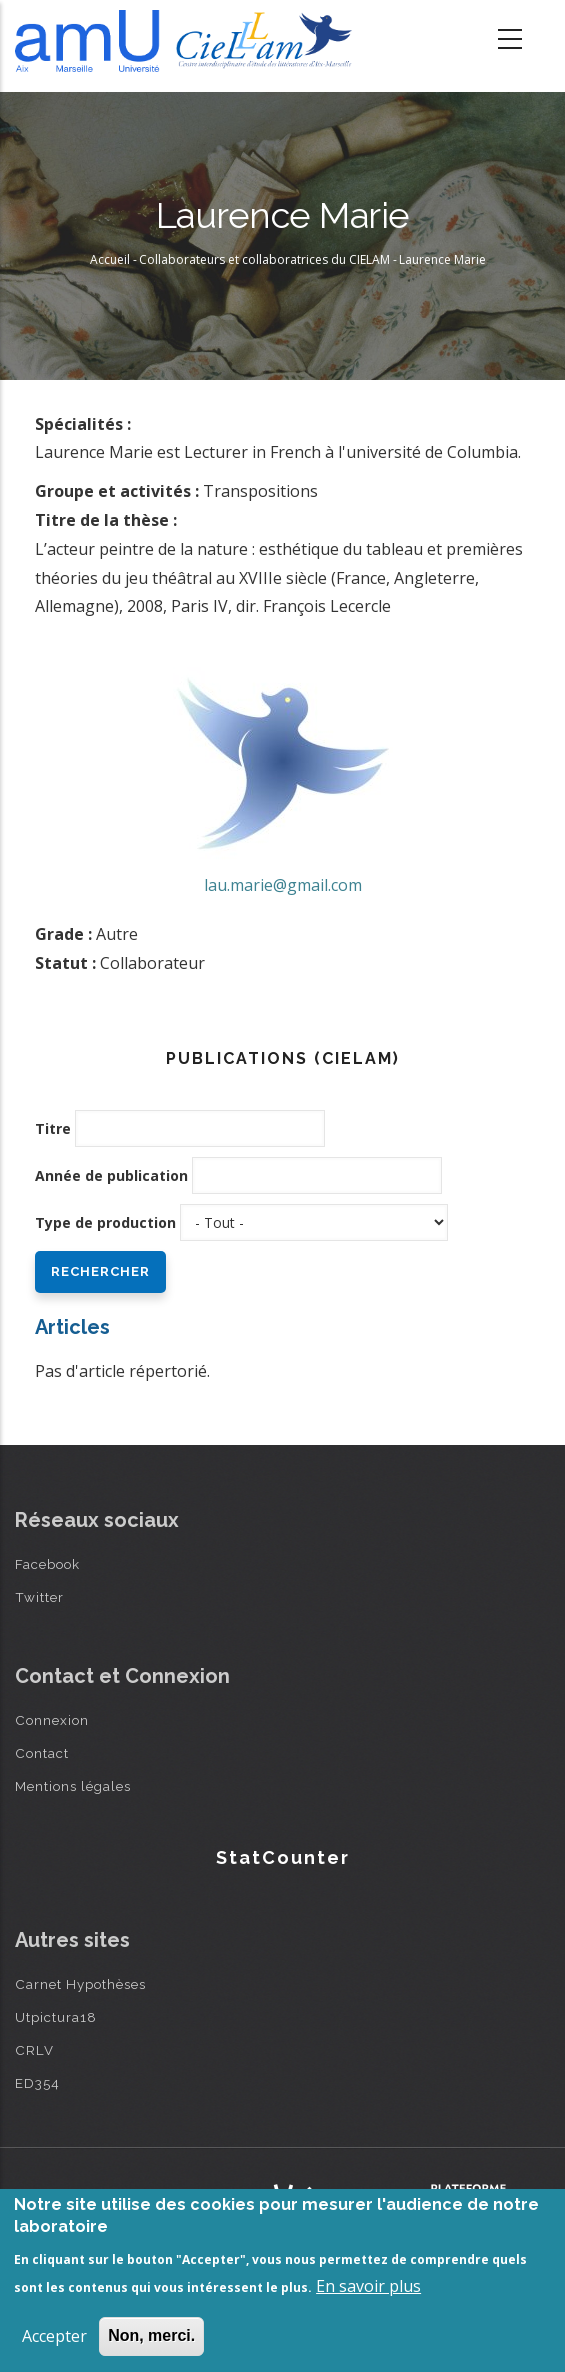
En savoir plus (368, 2286)
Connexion (52, 1720)
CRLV (34, 2050)
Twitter (39, 1597)
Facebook (47, 1564)
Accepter (54, 2336)
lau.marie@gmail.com (283, 885)
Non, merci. (151, 2335)
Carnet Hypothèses (80, 1984)
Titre (53, 1128)
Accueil (110, 259)
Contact (42, 1753)
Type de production (105, 1222)
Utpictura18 (56, 2017)
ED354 (37, 2083)
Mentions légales (73, 1786)
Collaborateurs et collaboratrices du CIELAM (264, 259)
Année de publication (111, 1175)
